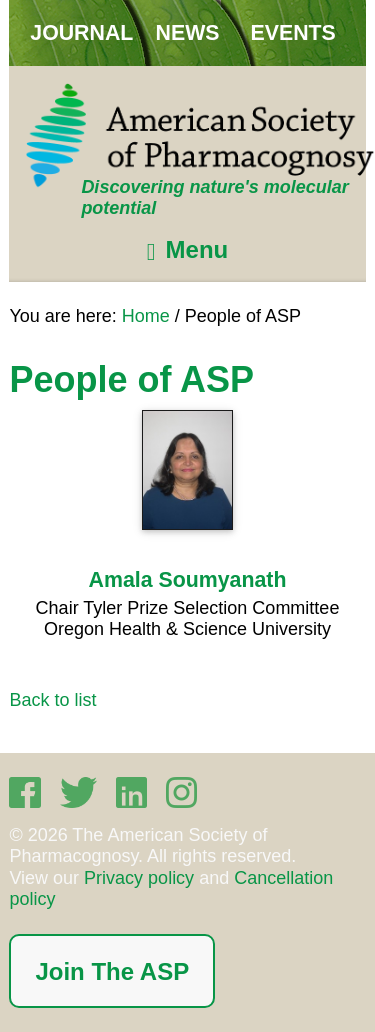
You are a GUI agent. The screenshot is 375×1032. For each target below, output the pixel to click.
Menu (197, 249)
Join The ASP (112, 971)
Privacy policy (139, 878)
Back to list (52, 700)
